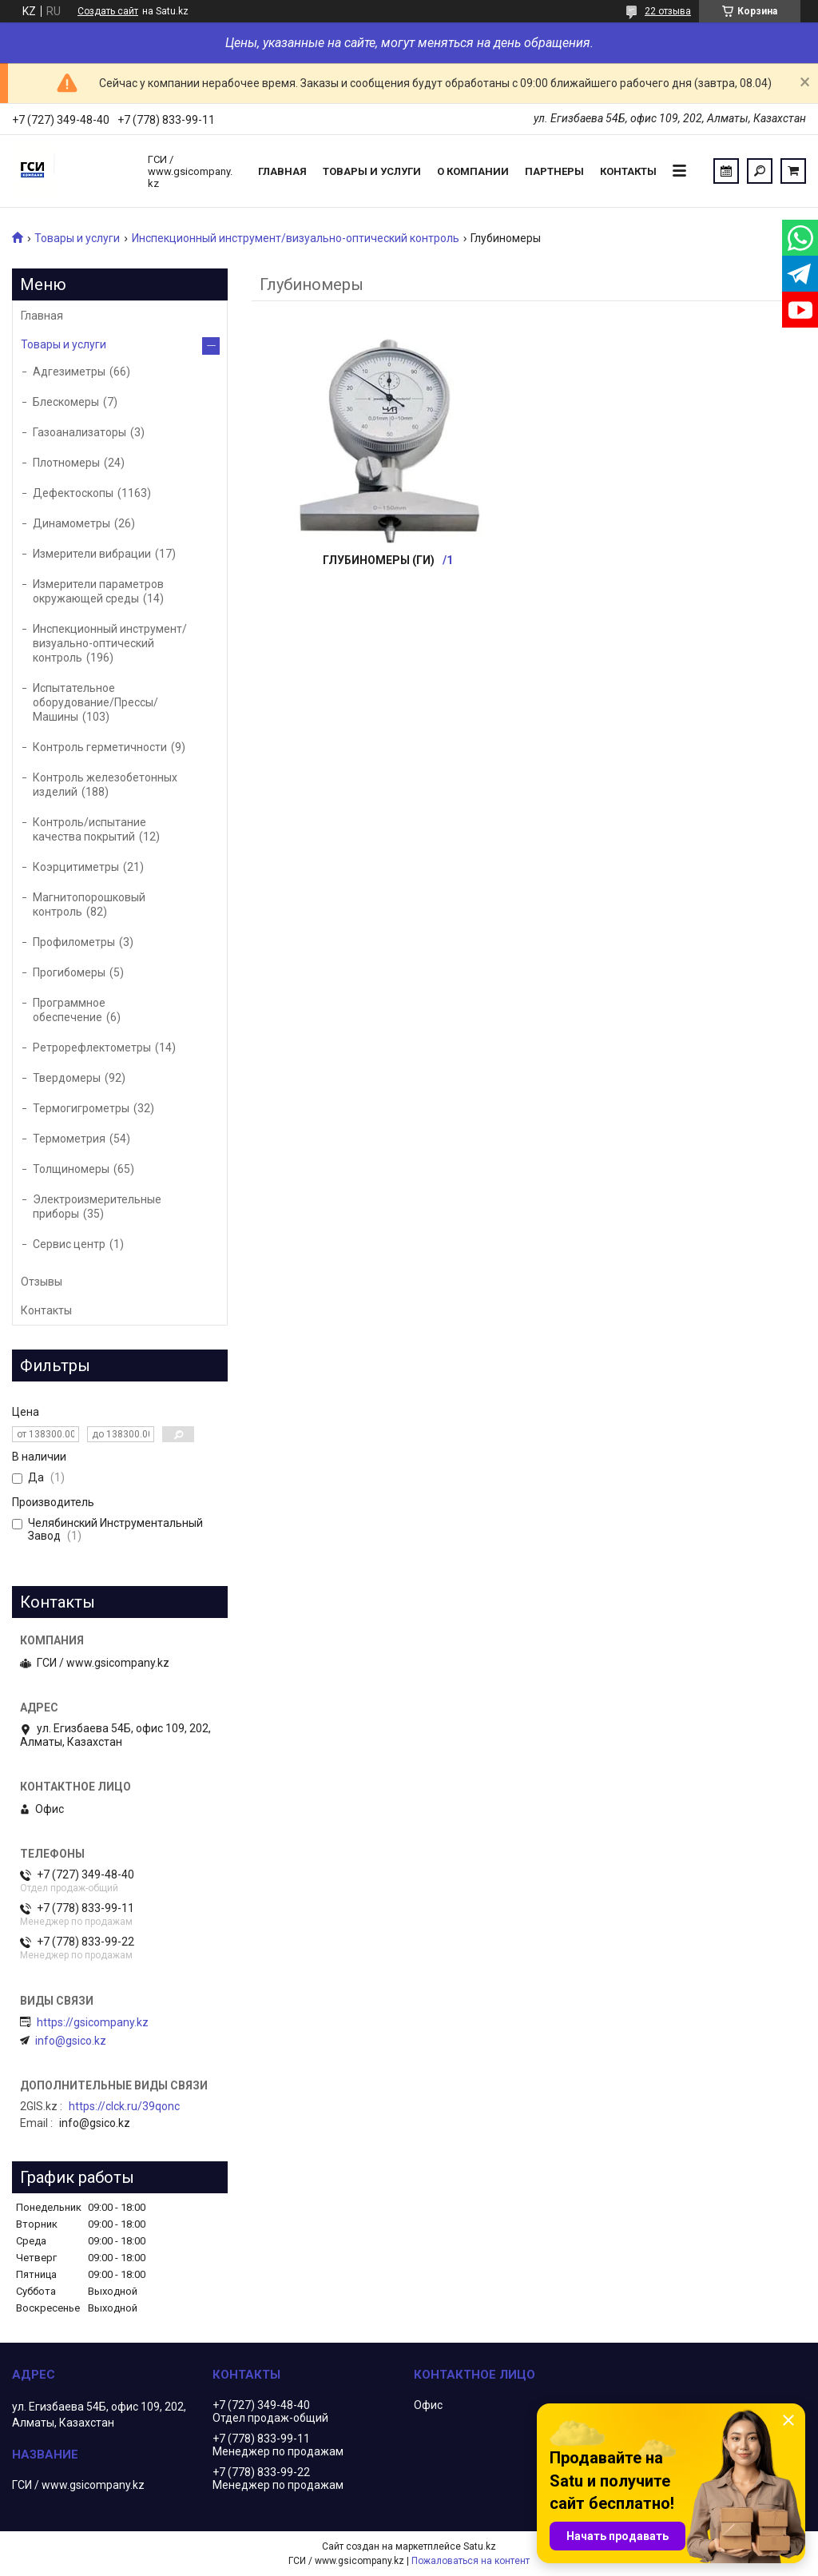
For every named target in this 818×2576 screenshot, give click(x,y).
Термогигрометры (81, 1108)
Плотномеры (66, 462)
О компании (473, 171)
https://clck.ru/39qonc (124, 2106)
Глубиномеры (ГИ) (379, 560)
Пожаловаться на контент (470, 2560)
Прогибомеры (69, 972)
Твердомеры (67, 1077)
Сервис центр (69, 1244)
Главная (282, 171)
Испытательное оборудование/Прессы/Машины (95, 702)
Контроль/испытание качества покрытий (89, 829)
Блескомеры (66, 402)
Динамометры (71, 523)
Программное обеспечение (69, 1010)
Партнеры (554, 171)
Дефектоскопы (73, 493)
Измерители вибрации (92, 553)
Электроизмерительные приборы (97, 1206)
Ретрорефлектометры (92, 1047)
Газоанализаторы (79, 432)
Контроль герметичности (100, 747)
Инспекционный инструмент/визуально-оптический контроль (295, 238)
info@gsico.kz (70, 2040)
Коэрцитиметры (76, 867)
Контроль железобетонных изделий (105, 784)
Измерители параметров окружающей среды (98, 591)
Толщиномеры (71, 1169)
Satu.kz (479, 2546)
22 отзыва (668, 11)
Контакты (628, 171)
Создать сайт (107, 11)
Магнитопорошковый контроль (89, 904)
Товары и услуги (372, 171)
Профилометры (74, 942)
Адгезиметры (69, 371)
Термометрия (69, 1138)
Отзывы (41, 1281)
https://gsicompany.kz (93, 2022)
